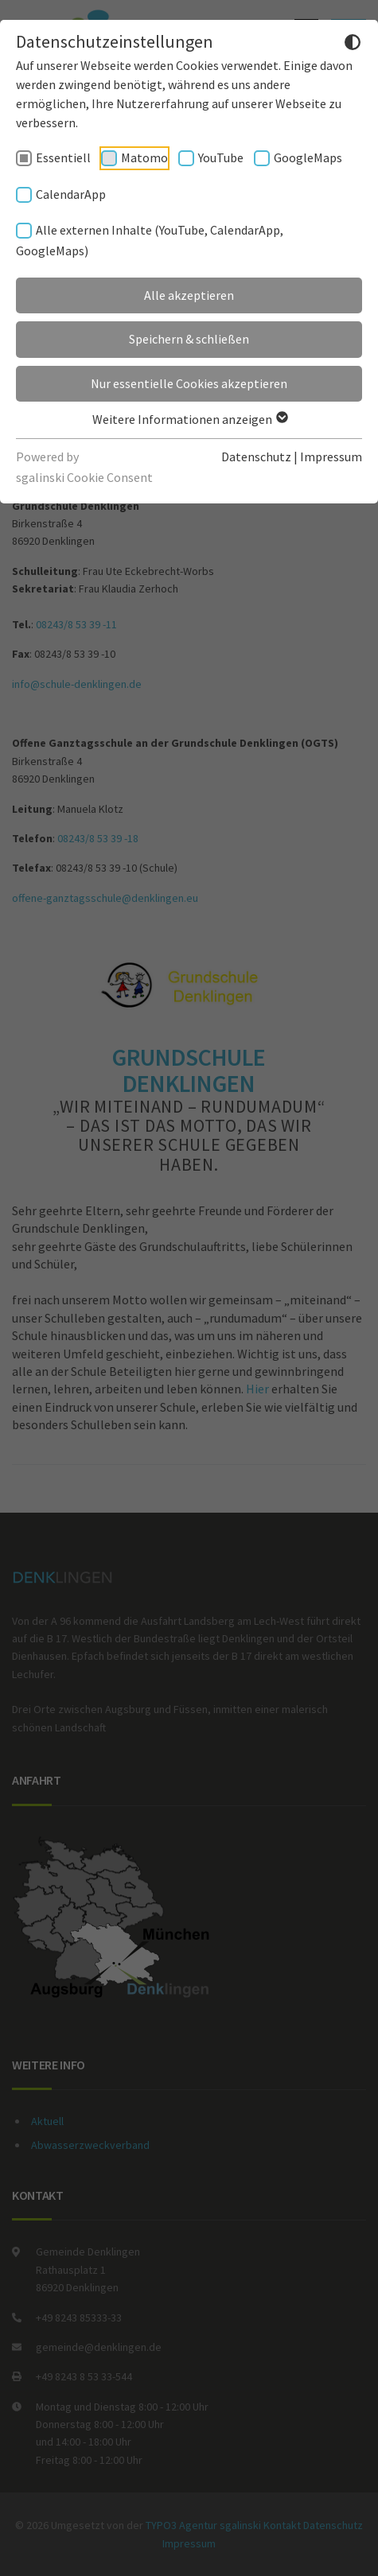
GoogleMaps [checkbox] (308, 157)
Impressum (331, 456)
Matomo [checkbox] (144, 157)
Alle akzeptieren (189, 295)
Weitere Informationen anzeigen (189, 419)
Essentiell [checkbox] (63, 157)
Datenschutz (256, 456)
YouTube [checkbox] (221, 157)
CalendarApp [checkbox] (71, 194)
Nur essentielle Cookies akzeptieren (189, 383)
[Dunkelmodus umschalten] (352, 44)
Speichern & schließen (189, 339)
